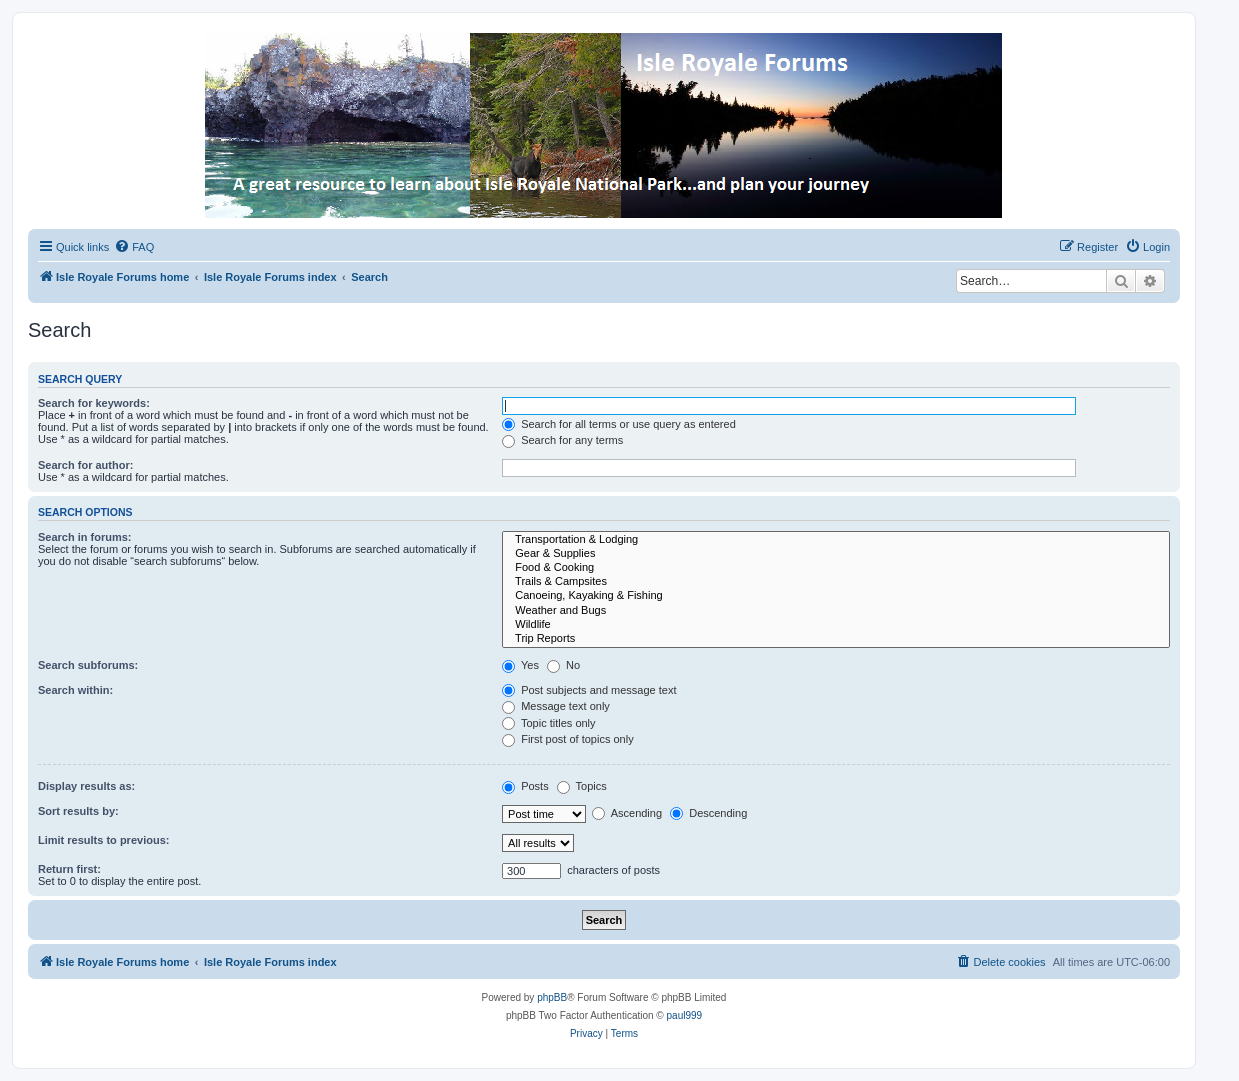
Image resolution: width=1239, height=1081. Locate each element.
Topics (582, 786)
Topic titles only (548, 723)
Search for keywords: (94, 403)
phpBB (552, 997)
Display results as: (86, 786)
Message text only (556, 706)
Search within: (75, 690)
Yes (520, 665)
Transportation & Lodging (836, 540)
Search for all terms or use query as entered (619, 424)
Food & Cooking (836, 568)
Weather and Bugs (836, 611)
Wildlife (836, 625)
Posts (525, 786)
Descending (708, 813)
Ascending (627, 813)
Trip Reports (836, 639)
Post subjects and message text (589, 690)
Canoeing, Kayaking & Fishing (836, 596)
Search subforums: (88, 665)
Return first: (69, 869)
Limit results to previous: (103, 840)
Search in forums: (85, 537)
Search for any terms (562, 440)
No (563, 665)
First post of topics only (568, 739)
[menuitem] (134, 247)
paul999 (685, 1015)
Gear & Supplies (836, 554)
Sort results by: (78, 811)
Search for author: (85, 465)
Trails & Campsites (836, 582)
